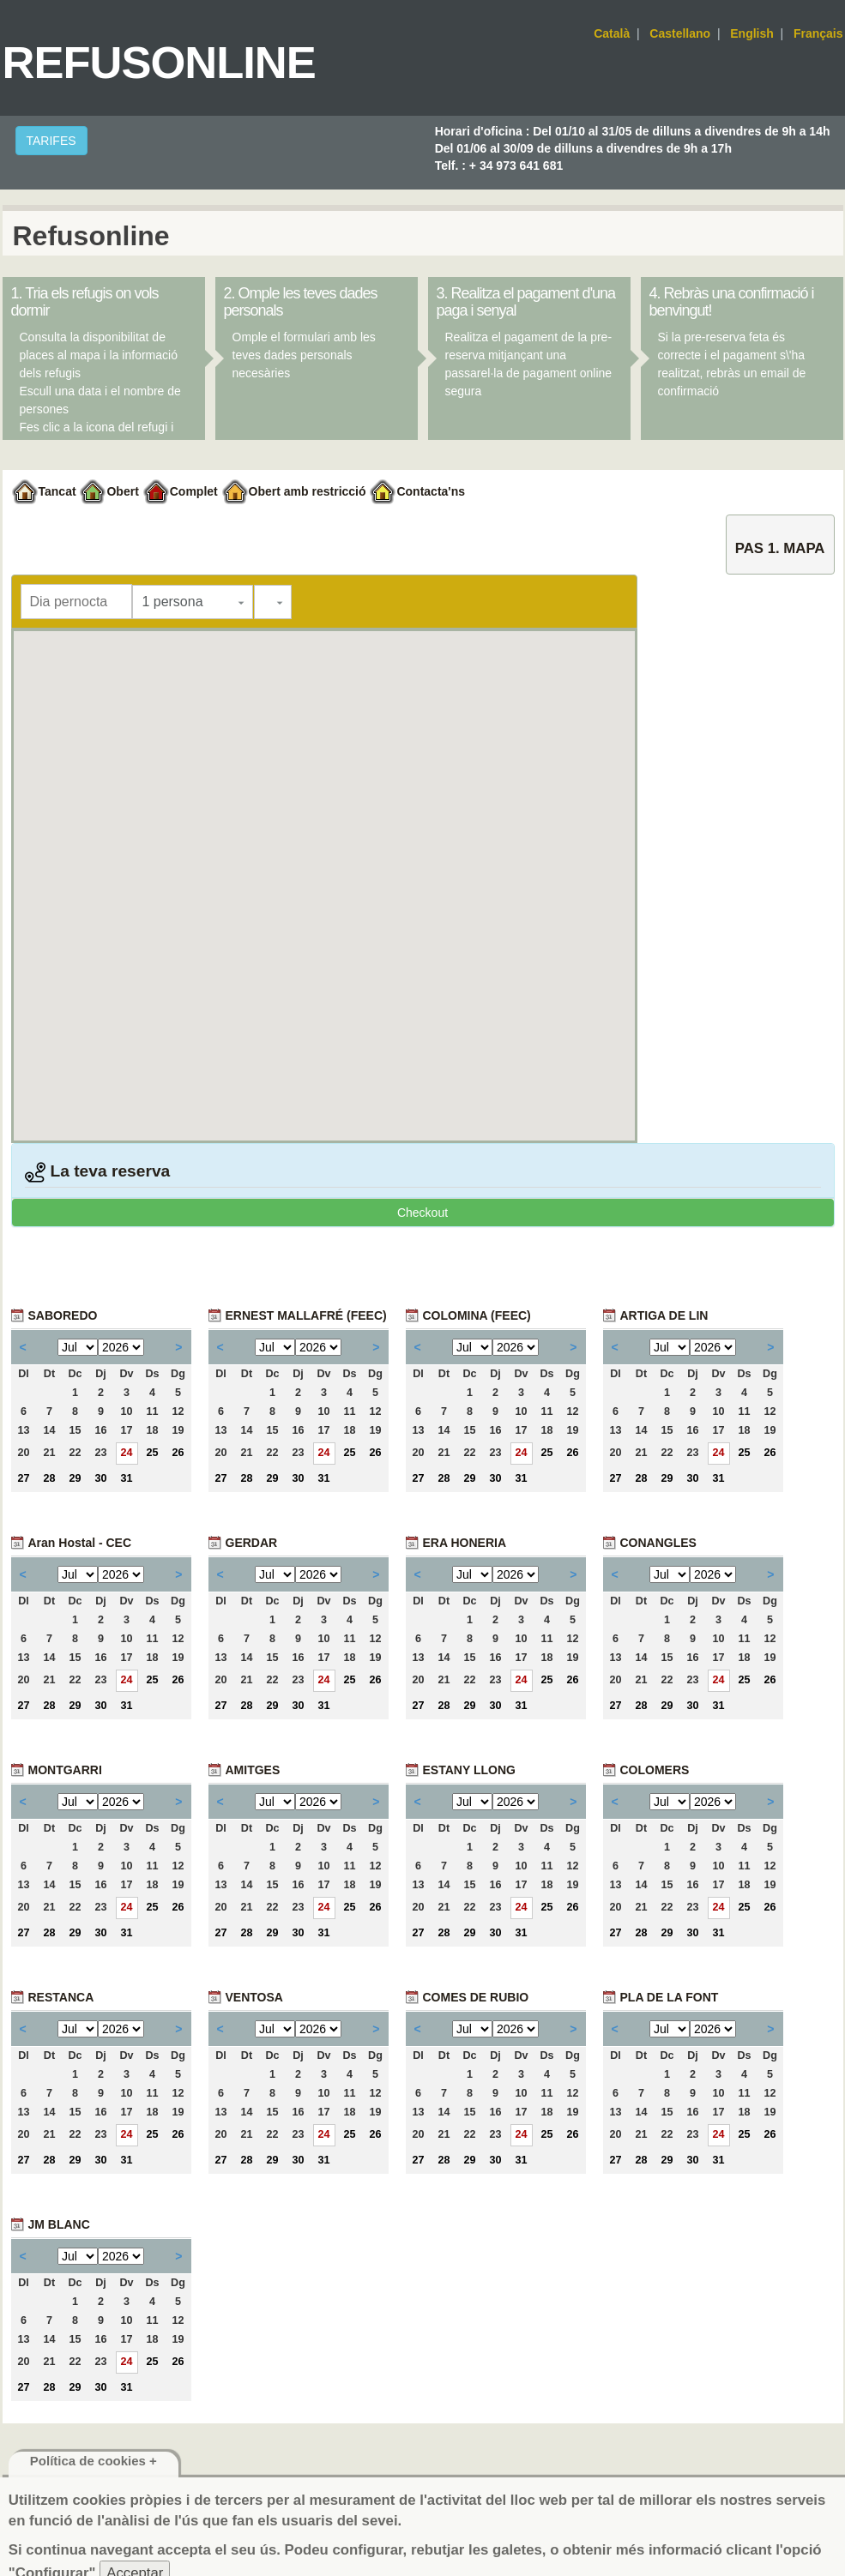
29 (75, 1478)
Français (818, 33)
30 (100, 1478)
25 (152, 1453)
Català (612, 33)
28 (49, 1478)
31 (126, 1478)
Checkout (422, 1212)
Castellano (679, 33)
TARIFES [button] (51, 140)
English (752, 33)
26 (178, 1453)
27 (23, 1478)
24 (126, 1453)
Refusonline (159, 62)
